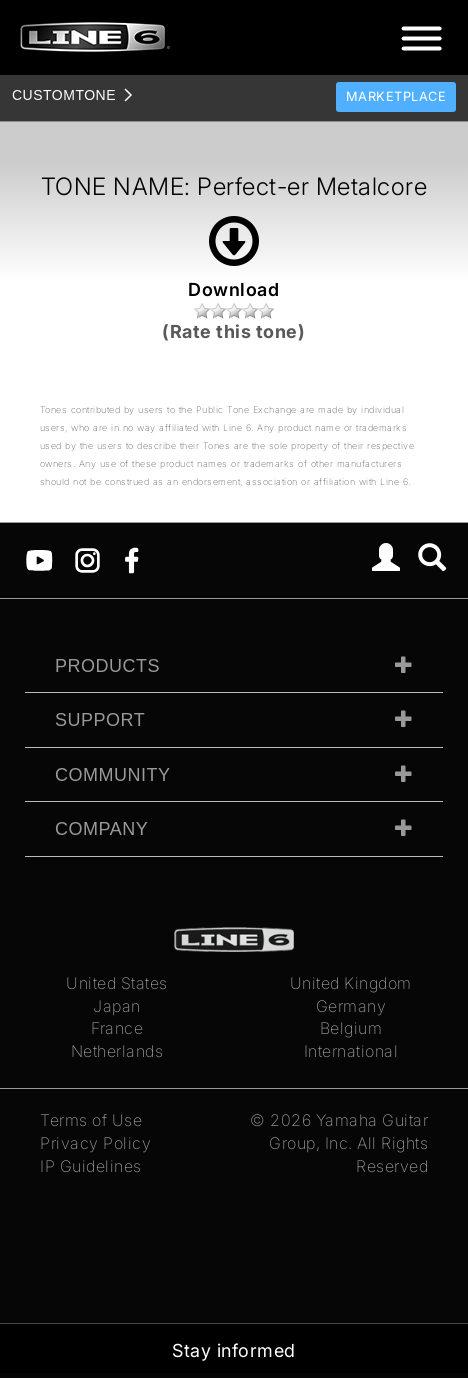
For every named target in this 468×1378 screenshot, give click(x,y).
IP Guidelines (91, 1166)
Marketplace (396, 96)
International (351, 1051)
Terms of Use (91, 1120)
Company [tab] (101, 829)
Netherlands (117, 1051)
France (117, 1028)
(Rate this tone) (233, 331)
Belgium (351, 1028)
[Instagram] (87, 559)
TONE (64, 95)
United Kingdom (351, 983)
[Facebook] (131, 559)
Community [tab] (113, 775)
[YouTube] (39, 559)
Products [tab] (107, 666)
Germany (351, 1006)
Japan (117, 1006)
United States (117, 983)
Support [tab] (100, 720)
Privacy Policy (95, 1143)
